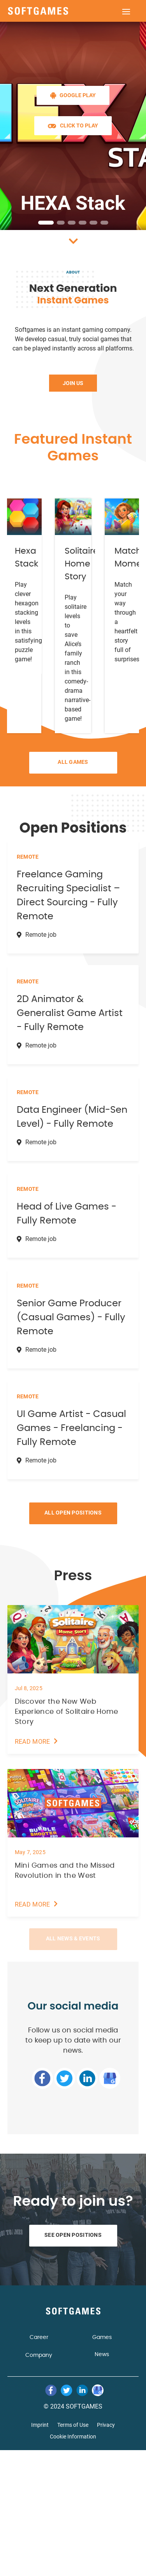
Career (39, 2337)
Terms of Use (72, 2425)
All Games (73, 762)
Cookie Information (73, 2437)
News (102, 2354)
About (73, 272)
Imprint (40, 2425)
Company (38, 2355)
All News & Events (73, 1938)
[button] (46, 223)
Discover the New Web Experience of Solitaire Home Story (66, 1711)
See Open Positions (73, 2235)
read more (32, 1741)
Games (102, 2337)
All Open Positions (73, 1512)
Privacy (106, 2425)
